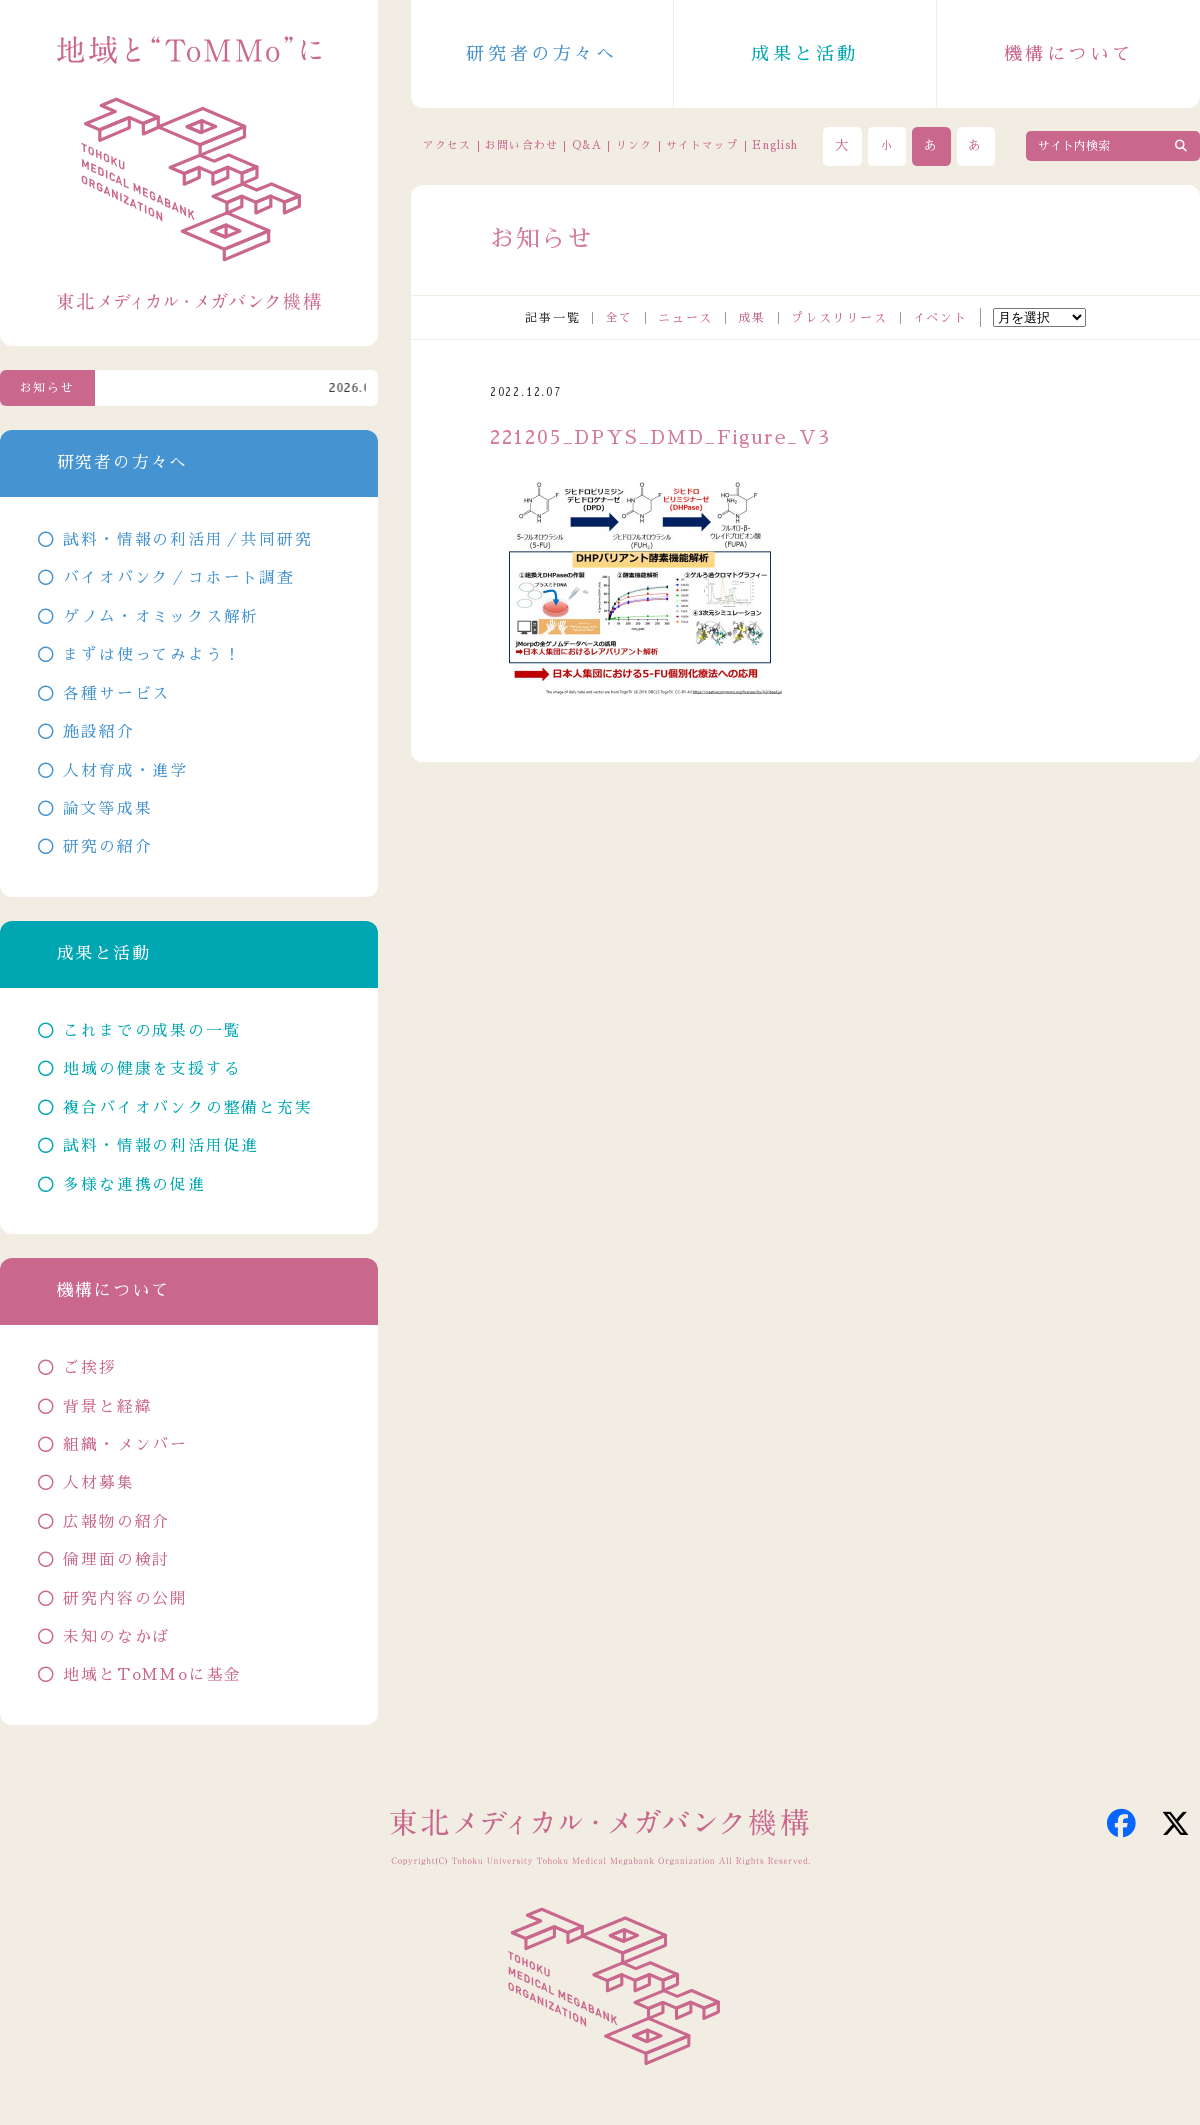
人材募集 (98, 1483)
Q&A (587, 145)
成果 (752, 318)
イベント (940, 318)
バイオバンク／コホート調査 (178, 578)
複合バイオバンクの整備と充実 (187, 1108)
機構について (1069, 54)
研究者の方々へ (541, 54)
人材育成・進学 (125, 771)
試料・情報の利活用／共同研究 (187, 540)
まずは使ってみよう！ (152, 655)
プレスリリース (839, 318)
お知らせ (47, 388)
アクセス (447, 145)
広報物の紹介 (116, 1522)
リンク (634, 145)
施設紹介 (98, 732)
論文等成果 (107, 809)
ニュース (685, 318)
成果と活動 (805, 54)
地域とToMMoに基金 (152, 1675)
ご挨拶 (89, 1368)
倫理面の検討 (116, 1560)
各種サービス (116, 694)
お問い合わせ (521, 145)
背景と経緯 (107, 1407)
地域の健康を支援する (152, 1069)
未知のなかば (116, 1637)
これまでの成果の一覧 (152, 1031)
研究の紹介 (107, 847)
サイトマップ (702, 145)
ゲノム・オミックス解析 (161, 617)
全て (619, 318)
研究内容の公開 (125, 1599)
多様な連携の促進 (134, 1185)
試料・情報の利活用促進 (161, 1146)
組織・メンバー (125, 1445)
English (775, 145)
